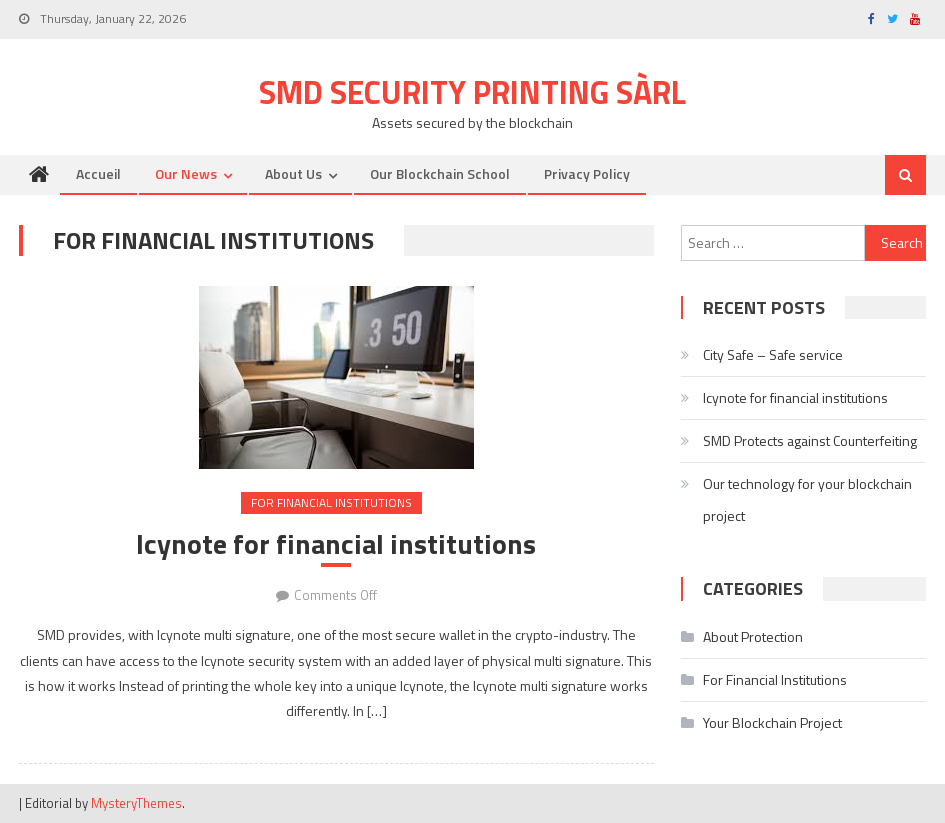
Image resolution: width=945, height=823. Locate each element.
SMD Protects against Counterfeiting (810, 440)
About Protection (753, 636)
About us (293, 173)
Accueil (98, 173)
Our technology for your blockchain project (807, 499)
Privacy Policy (587, 173)
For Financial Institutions (331, 502)
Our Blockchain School (440, 173)
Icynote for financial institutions (336, 544)
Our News (186, 173)
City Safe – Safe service (773, 354)
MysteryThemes (136, 803)
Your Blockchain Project (772, 722)
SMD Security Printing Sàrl (472, 92)
